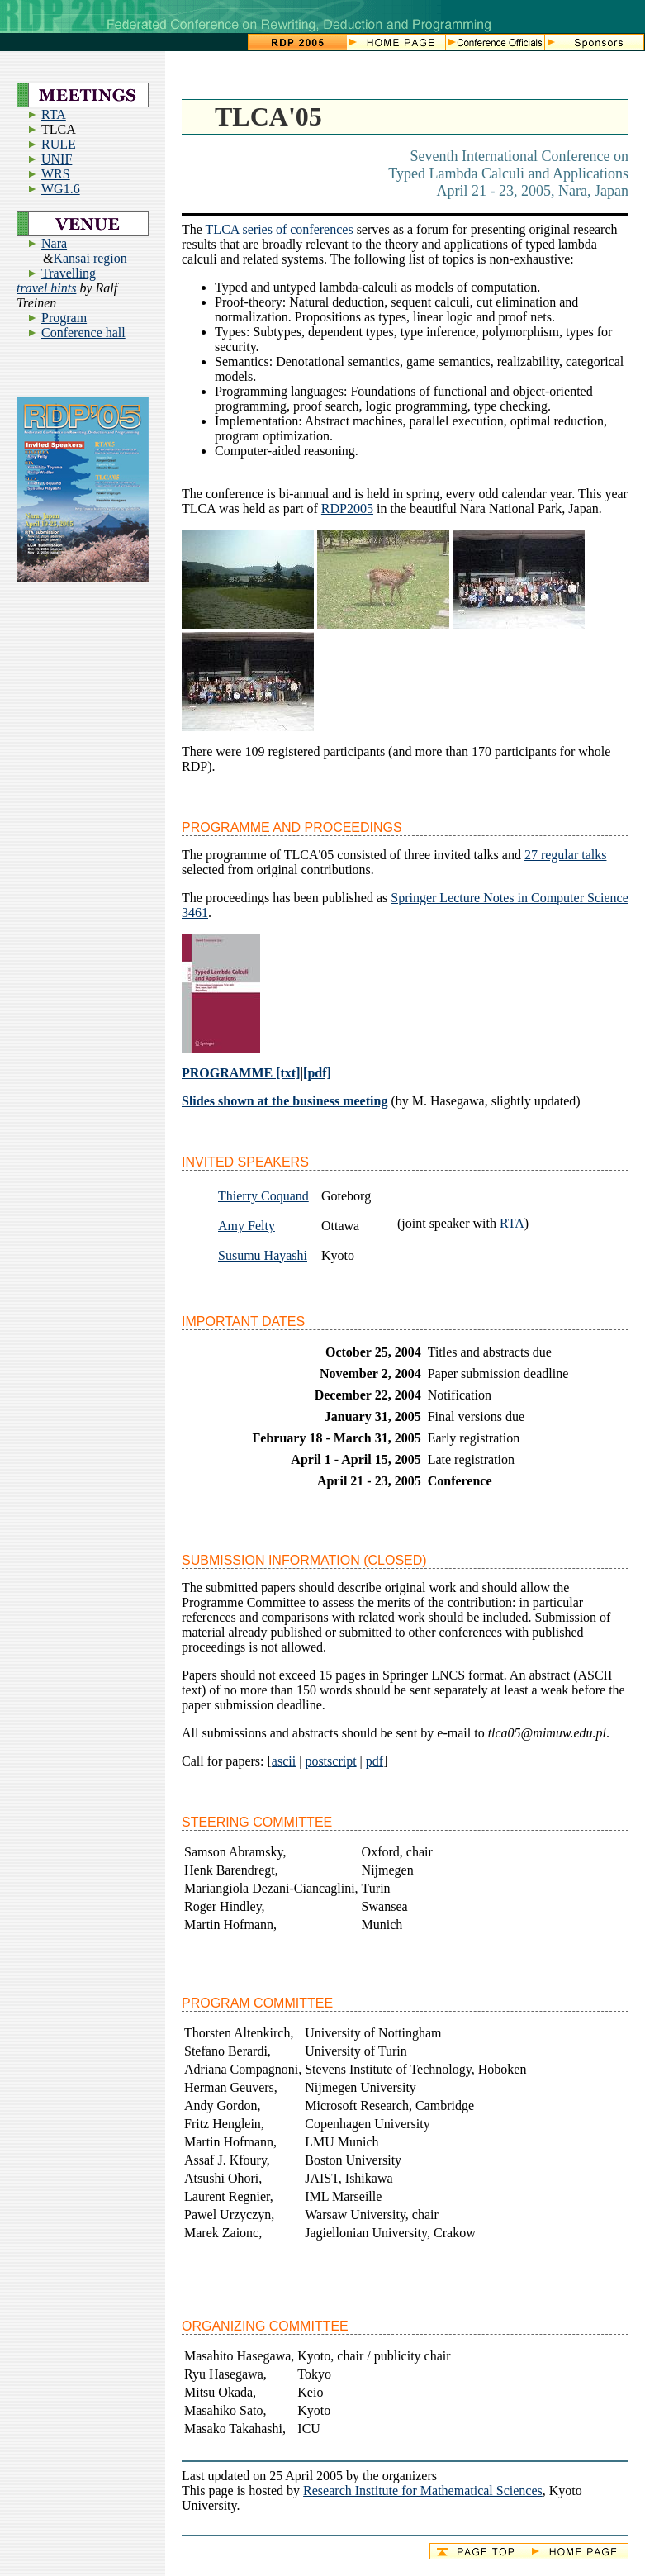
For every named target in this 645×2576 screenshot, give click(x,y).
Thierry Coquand (263, 1196)
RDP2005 (347, 508)
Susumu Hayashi (262, 1255)
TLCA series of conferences (279, 229)
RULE (58, 144)
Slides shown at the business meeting (284, 1101)
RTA (53, 114)
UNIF (56, 159)
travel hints (46, 288)
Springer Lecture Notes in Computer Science (509, 898)
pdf (374, 1761)
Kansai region (89, 258)
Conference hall (83, 333)
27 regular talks (565, 855)
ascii (284, 1761)
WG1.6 (60, 189)
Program (64, 318)
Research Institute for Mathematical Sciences (423, 2490)
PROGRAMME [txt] (241, 1073)
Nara (54, 243)
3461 (195, 912)
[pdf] (317, 1073)
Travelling (68, 273)
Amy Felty (246, 1226)
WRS (55, 174)
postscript (330, 1761)
